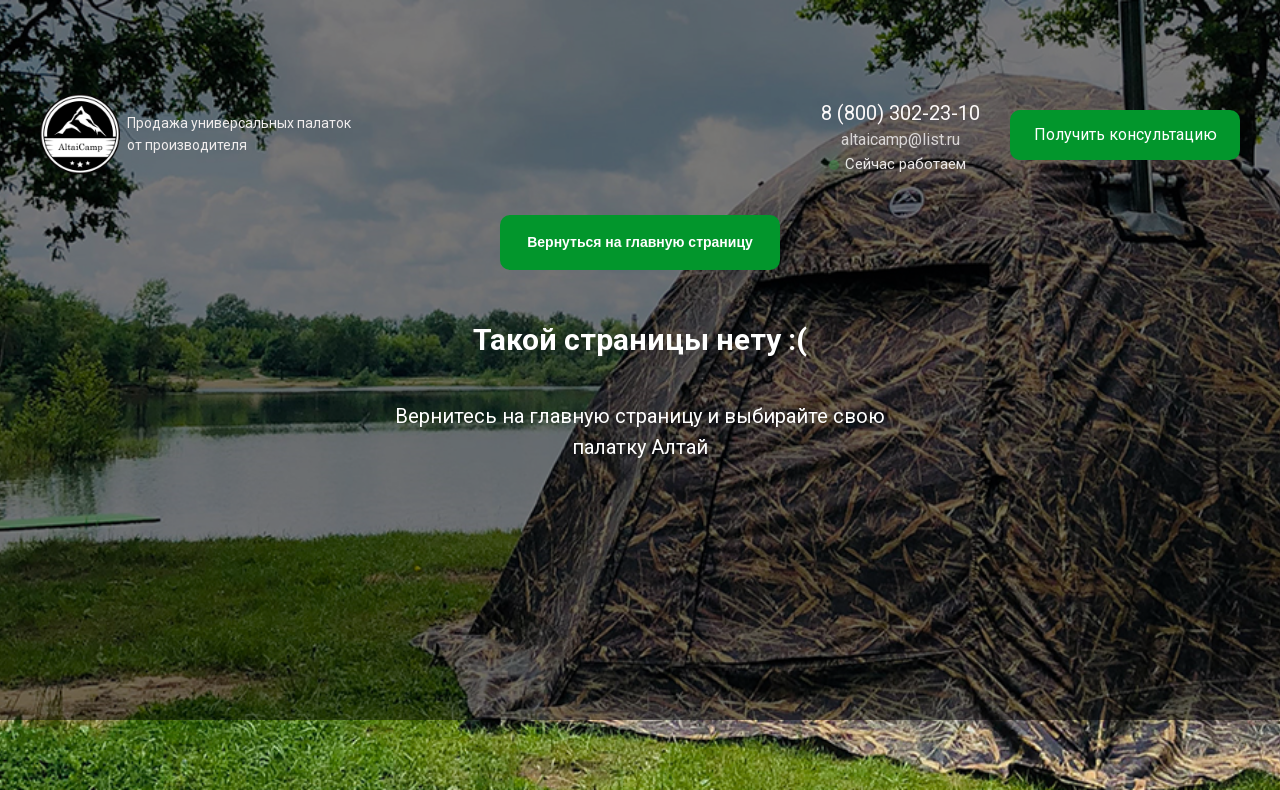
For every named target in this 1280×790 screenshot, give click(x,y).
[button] (1125, 135)
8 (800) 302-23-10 (900, 113)
